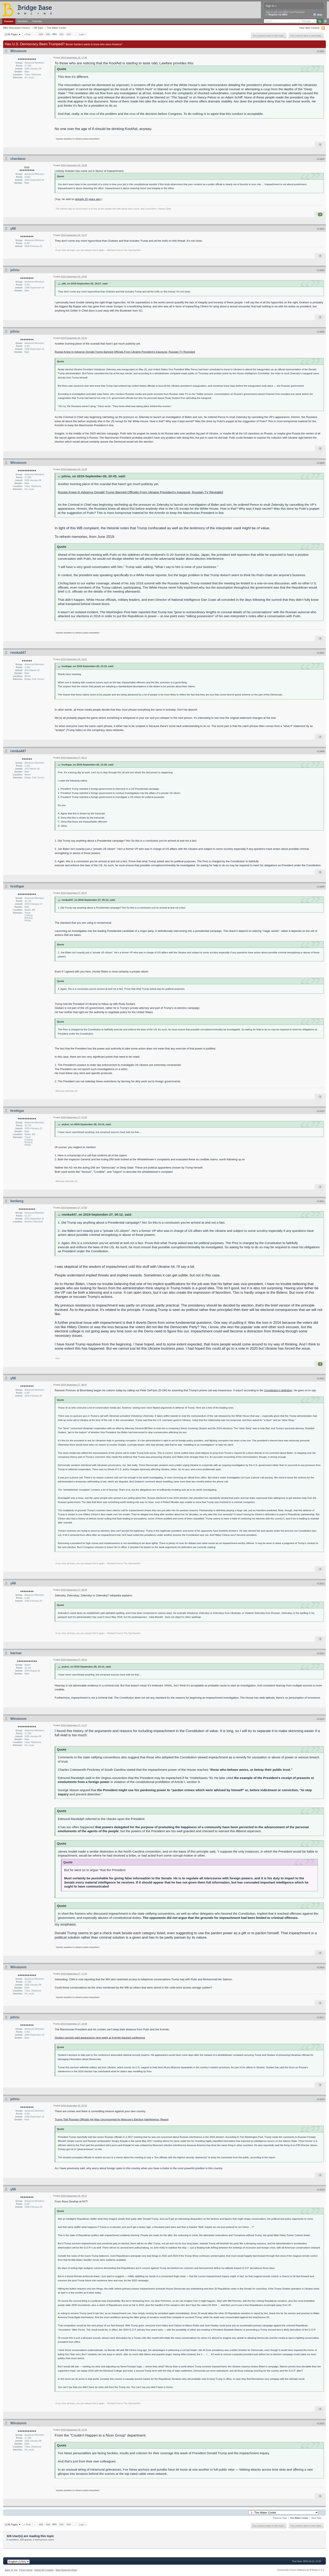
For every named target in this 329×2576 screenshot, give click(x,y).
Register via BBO (277, 14)
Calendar (37, 21)
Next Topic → (317, 2518)
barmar (16, 1653)
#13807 (321, 653)
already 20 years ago (87, 199)
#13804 (321, 270)
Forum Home (26, 2570)
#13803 (321, 229)
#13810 (321, 1111)
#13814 (321, 1653)
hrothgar (17, 886)
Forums (8, 21)
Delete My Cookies (44, 2570)
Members (22, 21)
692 (62, 34)
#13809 (321, 886)
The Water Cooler (56, 27)
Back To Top (11, 2570)
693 (69, 34)
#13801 (321, 51)
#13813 (321, 1583)
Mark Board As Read (66, 2570)
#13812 (321, 1378)
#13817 (321, 2017)
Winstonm (18, 51)
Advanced (325, 21)
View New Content (309, 27)
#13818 (321, 2099)
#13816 (321, 1967)
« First (27, 34)
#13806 (321, 463)
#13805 (321, 331)
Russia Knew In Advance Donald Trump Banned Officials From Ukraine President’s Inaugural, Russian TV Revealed (125, 351)
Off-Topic (38, 27)
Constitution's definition (278, 1390)
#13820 (321, 2423)
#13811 (321, 1201)
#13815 (321, 1719)
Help (317, 15)
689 (41, 34)
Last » (82, 34)
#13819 (321, 2189)
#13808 (321, 751)
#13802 (321, 159)
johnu (15, 270)
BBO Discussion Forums (16, 27)
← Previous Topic (278, 2518)
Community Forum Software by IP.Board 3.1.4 (300, 2570)
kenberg (16, 1201)
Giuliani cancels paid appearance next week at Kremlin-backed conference (100, 2037)
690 (48, 34)
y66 (13, 228)
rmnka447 (18, 652)
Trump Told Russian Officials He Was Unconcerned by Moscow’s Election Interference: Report (112, 2119)
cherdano (17, 159)
